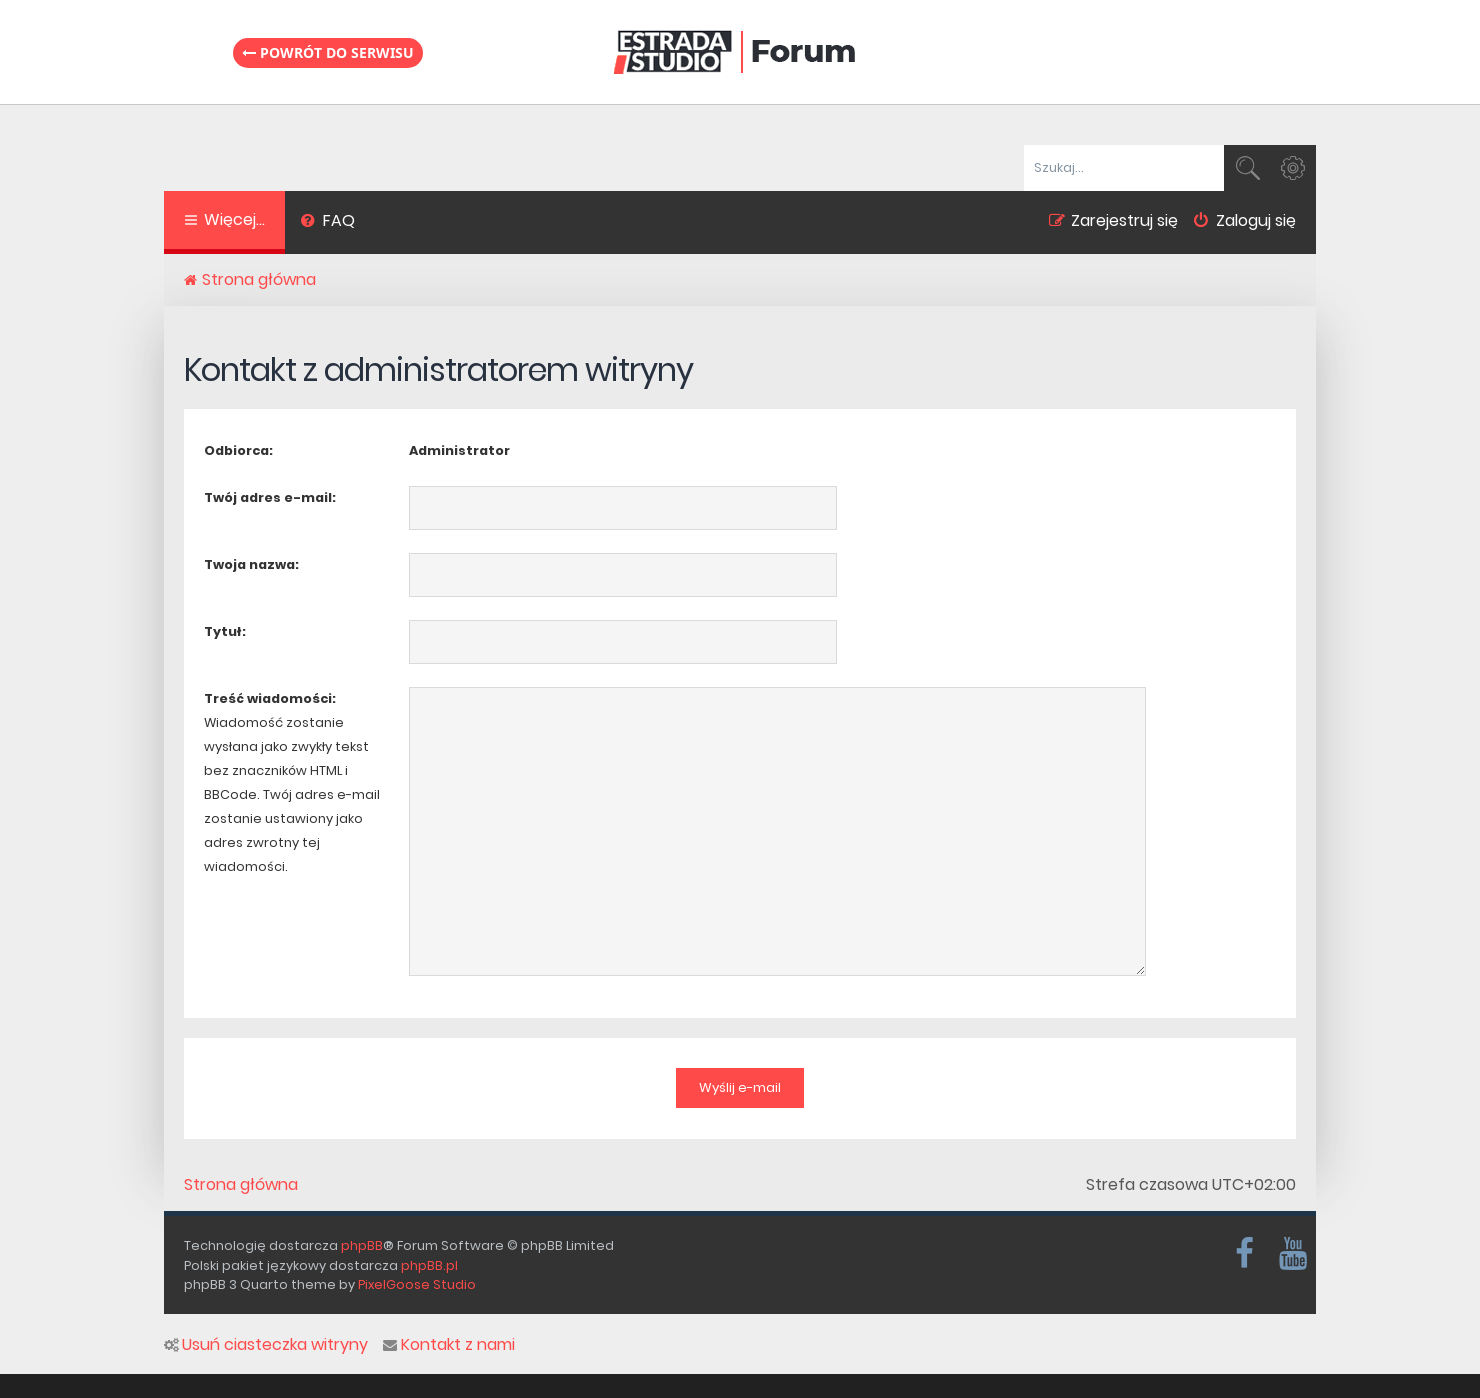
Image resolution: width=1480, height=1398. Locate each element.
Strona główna (241, 1185)
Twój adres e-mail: (270, 497)
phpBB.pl (429, 1265)
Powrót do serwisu (328, 52)
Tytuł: (225, 631)
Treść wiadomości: (270, 698)
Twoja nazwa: (251, 564)
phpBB (362, 1245)
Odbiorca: (238, 450)
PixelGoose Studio (417, 1284)
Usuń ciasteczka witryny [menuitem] (266, 1345)
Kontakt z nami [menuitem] (449, 1345)
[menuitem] (327, 223)
